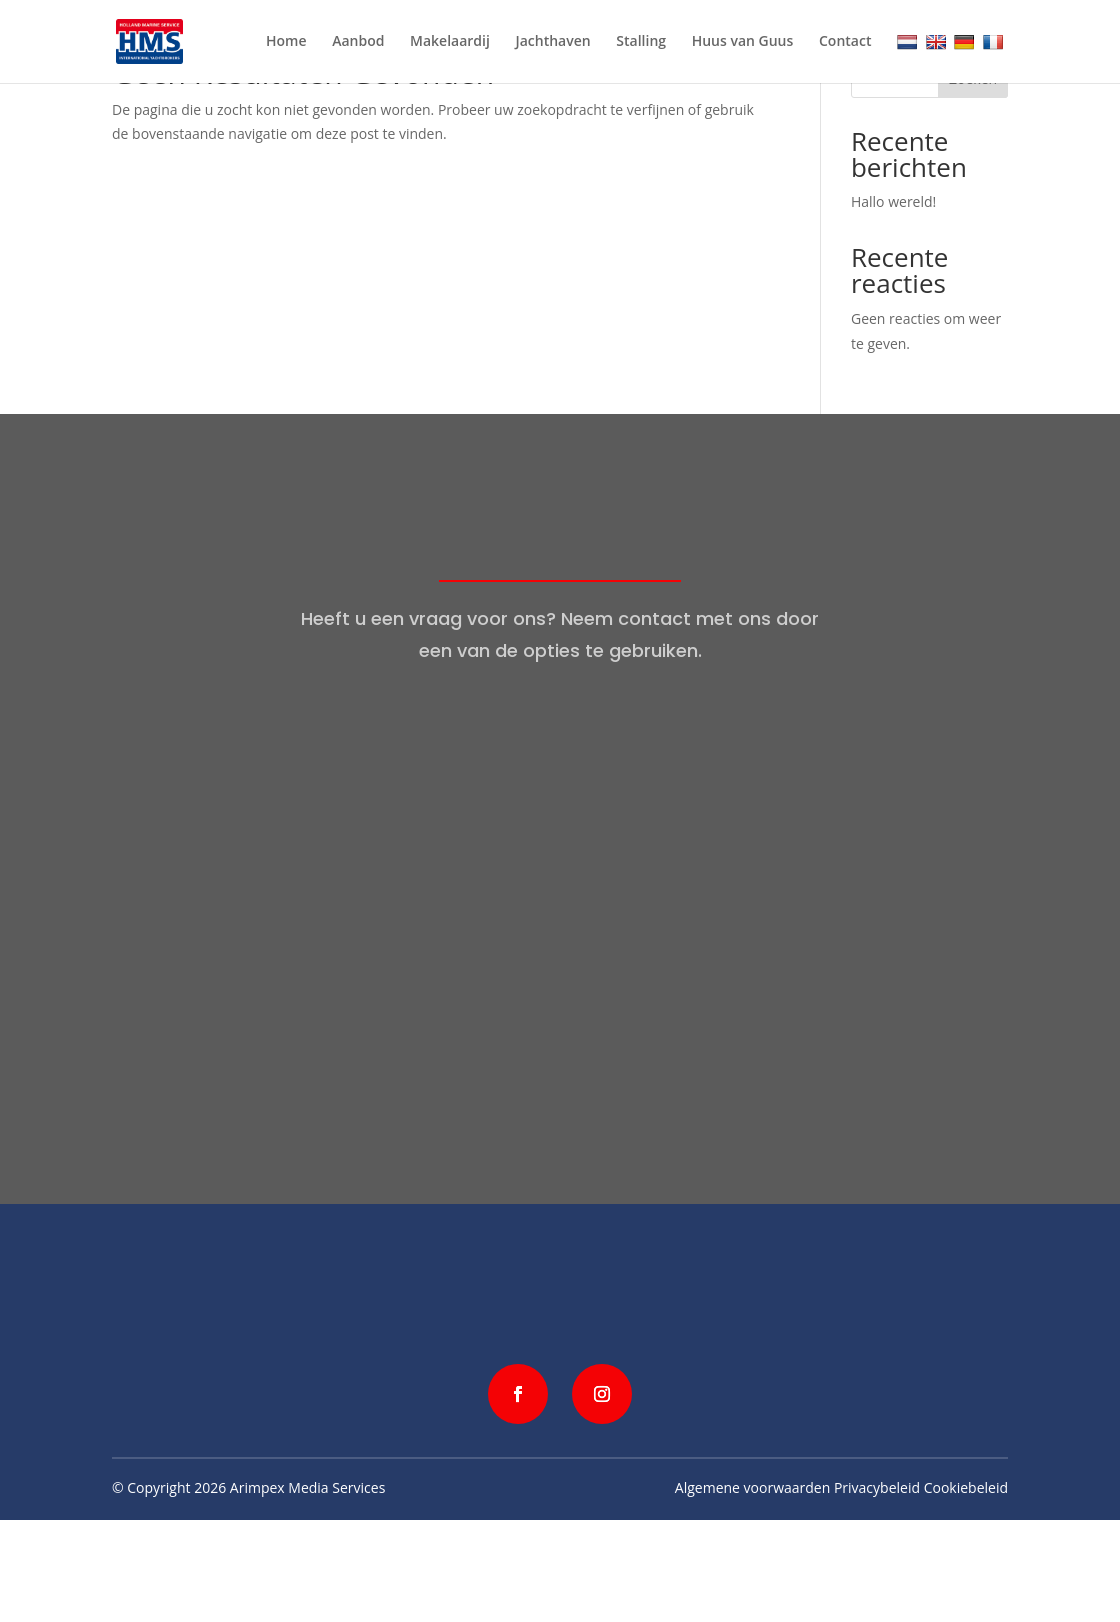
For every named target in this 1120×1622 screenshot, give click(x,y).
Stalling (641, 42)
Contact (845, 42)
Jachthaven (553, 42)
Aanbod (358, 42)
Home (286, 42)
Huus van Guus (743, 42)
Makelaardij (450, 42)
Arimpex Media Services (307, 1487)
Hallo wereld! (893, 201)
